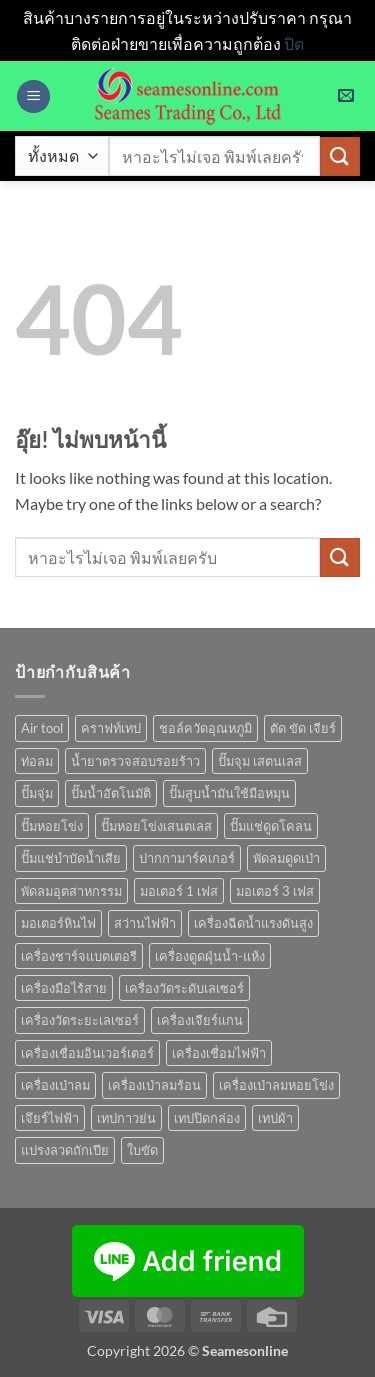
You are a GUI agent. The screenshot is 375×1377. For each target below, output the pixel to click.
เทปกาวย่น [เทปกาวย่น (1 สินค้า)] (126, 1118)
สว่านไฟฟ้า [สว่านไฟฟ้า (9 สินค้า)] (145, 923)
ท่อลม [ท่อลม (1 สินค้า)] (37, 761)
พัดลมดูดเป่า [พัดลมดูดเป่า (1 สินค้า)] (286, 858)
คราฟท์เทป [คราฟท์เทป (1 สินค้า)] (111, 728)
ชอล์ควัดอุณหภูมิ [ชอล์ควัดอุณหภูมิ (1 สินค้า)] (205, 728)
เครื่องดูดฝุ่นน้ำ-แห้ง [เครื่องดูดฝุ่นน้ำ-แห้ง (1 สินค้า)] (210, 956)
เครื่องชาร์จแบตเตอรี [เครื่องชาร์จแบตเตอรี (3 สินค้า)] (79, 956)
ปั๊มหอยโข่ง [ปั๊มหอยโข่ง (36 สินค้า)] (52, 826)
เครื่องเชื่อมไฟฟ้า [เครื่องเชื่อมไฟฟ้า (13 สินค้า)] (219, 1053)
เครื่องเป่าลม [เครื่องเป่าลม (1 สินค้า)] (55, 1085)
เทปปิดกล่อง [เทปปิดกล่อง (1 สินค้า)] (207, 1118)
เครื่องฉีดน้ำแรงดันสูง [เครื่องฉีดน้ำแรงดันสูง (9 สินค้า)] (253, 923)
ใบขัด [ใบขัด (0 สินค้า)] (142, 1150)
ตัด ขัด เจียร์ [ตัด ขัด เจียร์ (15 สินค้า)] (303, 728)
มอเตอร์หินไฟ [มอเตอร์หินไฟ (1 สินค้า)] (58, 923)
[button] (33, 96)
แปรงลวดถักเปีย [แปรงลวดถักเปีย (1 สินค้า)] (65, 1150)
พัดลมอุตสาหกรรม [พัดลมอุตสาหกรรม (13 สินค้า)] (71, 891)
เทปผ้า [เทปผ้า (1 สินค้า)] (275, 1118)
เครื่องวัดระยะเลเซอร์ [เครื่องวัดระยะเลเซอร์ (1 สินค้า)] (80, 1020)
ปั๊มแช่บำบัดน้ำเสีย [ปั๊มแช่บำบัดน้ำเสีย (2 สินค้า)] (71, 858)
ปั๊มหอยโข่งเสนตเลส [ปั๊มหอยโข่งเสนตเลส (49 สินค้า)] (156, 826)
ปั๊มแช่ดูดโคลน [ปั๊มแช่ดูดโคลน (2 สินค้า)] (271, 826)
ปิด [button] (294, 43)
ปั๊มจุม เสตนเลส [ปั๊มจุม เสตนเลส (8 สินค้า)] (260, 761)
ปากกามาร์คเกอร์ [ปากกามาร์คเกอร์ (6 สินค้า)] (187, 858)
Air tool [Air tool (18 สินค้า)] (42, 728)
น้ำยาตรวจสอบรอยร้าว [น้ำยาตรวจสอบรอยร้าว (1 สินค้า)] (135, 761)
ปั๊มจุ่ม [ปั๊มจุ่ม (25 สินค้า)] (37, 793)
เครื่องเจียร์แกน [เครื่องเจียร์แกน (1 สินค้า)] (200, 1020)
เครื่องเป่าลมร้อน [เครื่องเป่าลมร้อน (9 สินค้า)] (154, 1085)
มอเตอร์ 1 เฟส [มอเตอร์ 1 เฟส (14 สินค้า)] (179, 891)
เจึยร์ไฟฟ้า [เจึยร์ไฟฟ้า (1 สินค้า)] (50, 1118)
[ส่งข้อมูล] (340, 156)
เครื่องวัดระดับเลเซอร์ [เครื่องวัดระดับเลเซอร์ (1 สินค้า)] (184, 988)
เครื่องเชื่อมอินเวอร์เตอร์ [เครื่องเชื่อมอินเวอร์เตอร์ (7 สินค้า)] (87, 1053)
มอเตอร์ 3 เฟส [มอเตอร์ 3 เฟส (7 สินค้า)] (275, 891)
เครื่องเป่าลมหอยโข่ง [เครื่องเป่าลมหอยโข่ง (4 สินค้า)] (276, 1085)
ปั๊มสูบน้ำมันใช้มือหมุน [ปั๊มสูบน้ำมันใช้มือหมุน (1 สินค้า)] (229, 793)
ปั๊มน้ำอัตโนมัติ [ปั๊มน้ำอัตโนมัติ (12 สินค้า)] (111, 793)
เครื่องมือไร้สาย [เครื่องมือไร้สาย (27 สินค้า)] (64, 988)
